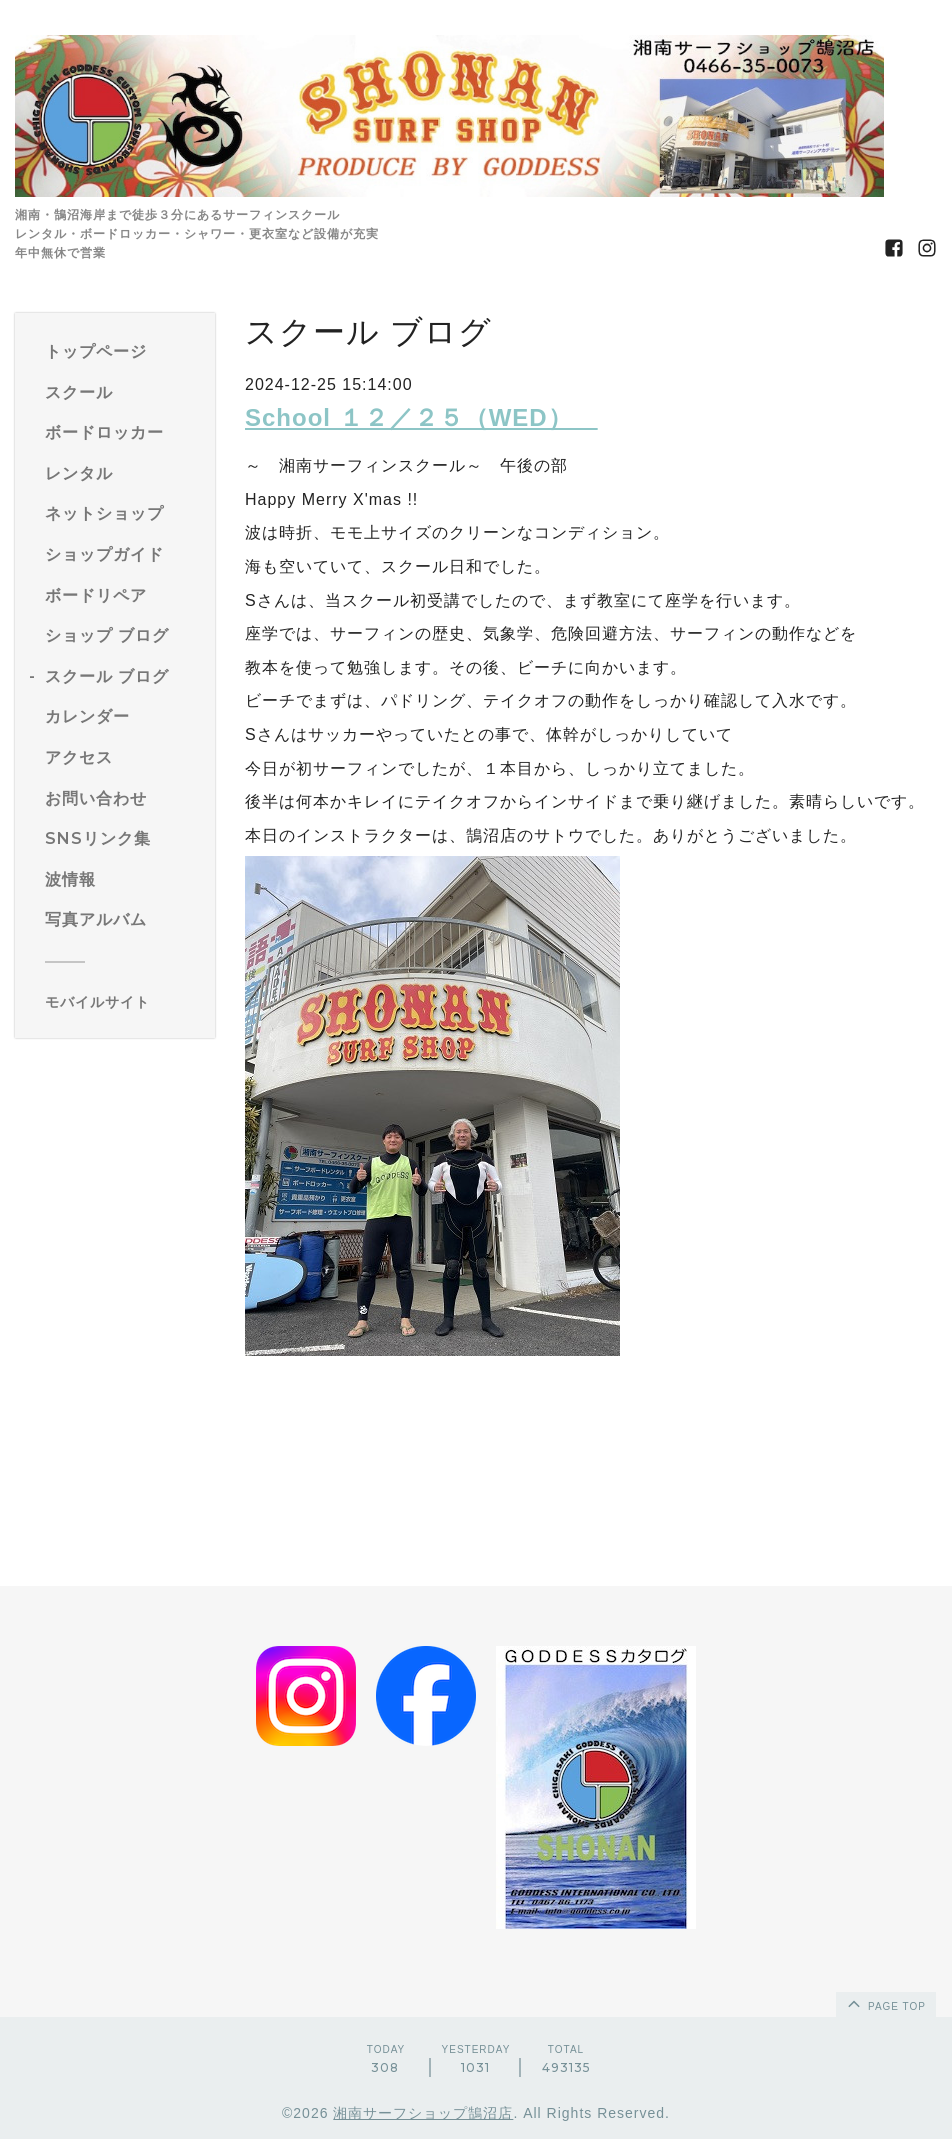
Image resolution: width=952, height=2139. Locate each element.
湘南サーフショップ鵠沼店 (423, 2113)
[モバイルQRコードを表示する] (122, 1002)
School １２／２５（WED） (421, 417)
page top (885, 2003)
